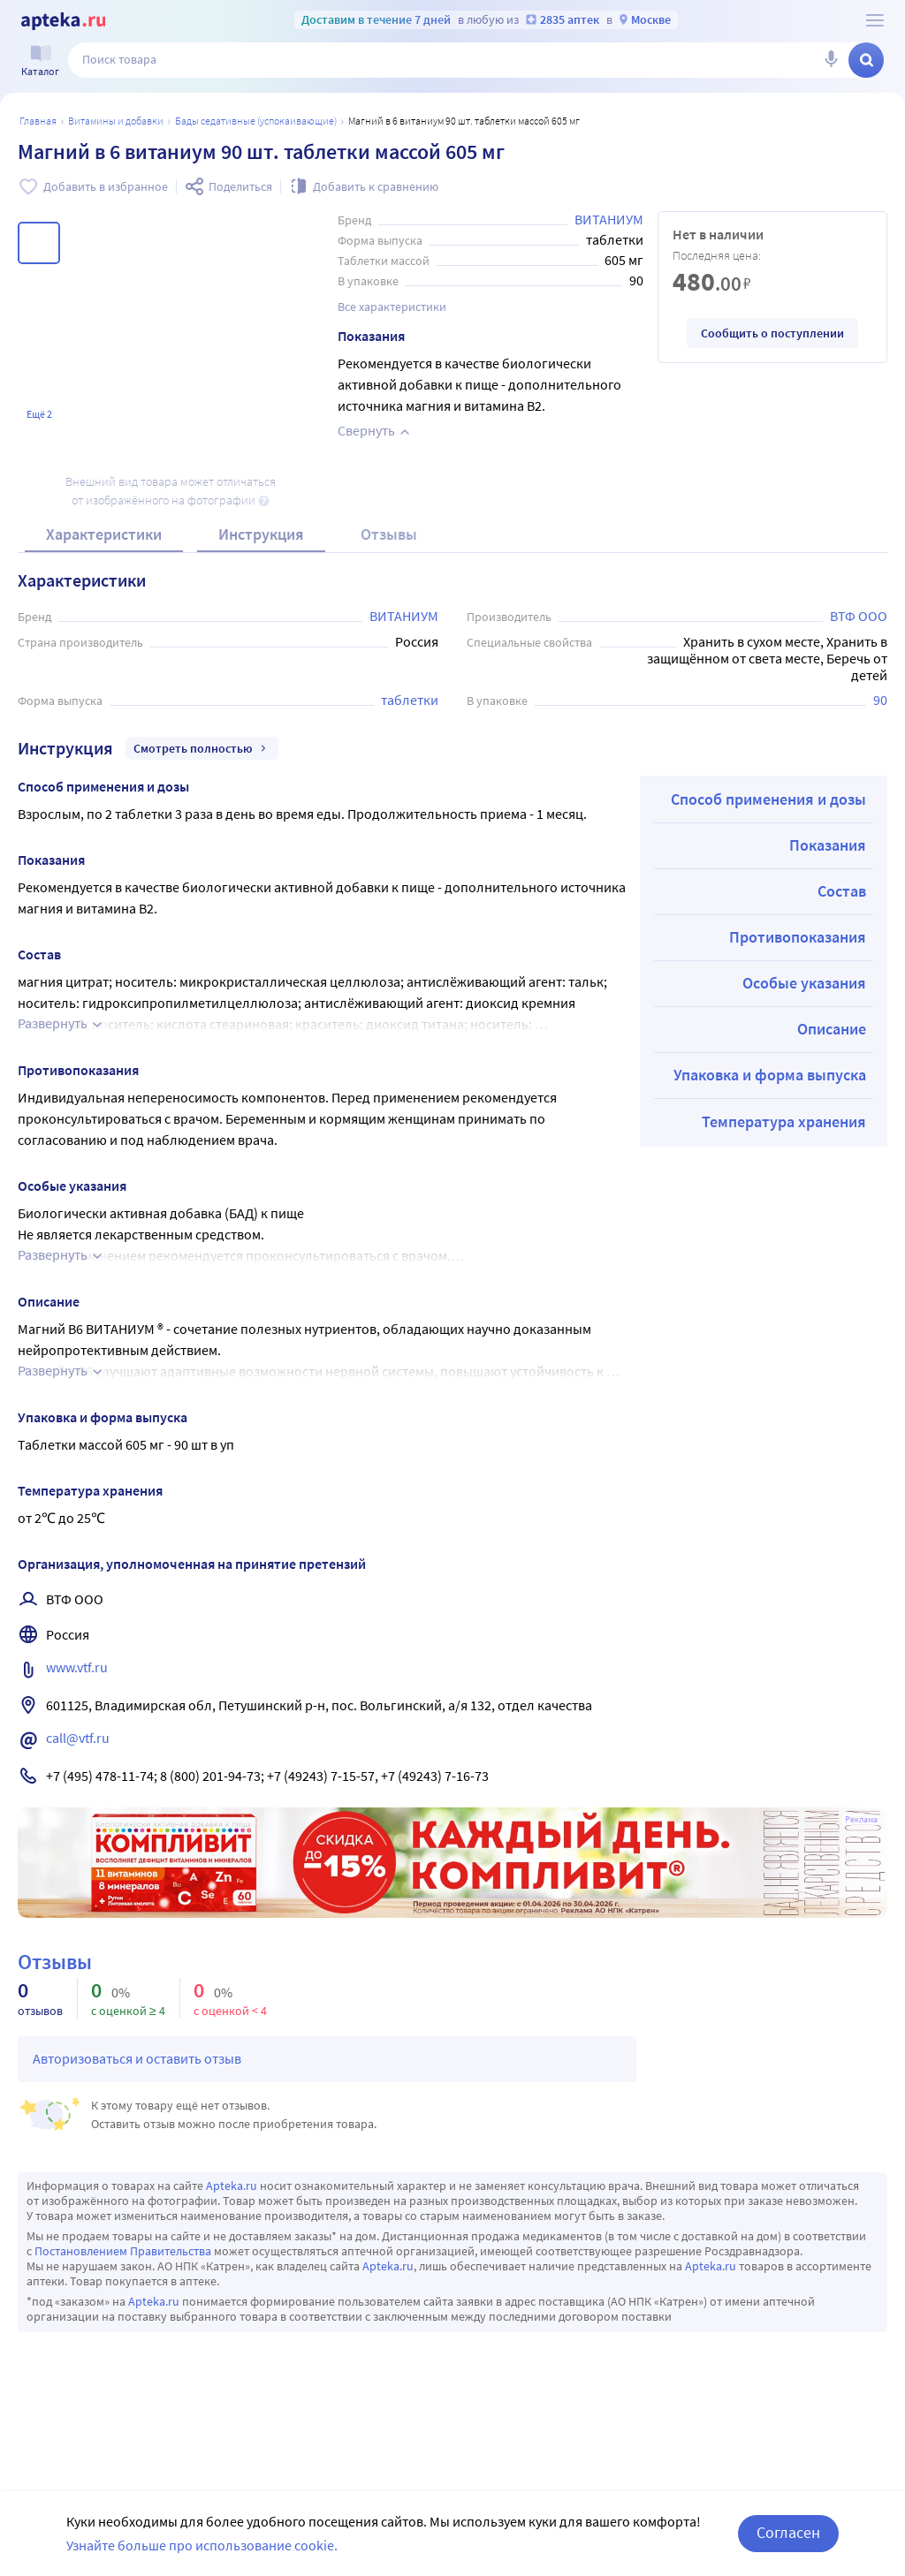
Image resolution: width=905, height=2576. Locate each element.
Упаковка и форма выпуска (769, 1074)
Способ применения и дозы (768, 799)
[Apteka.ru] (63, 21)
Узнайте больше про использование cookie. (202, 2545)
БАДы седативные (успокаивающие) (256, 120)
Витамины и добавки (116, 120)
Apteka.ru (231, 2185)
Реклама (861, 1820)
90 (880, 699)
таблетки (409, 699)
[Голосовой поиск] (831, 60)
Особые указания (804, 983)
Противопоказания (797, 937)
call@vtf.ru (78, 1737)
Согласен (788, 2532)
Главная (38, 120)
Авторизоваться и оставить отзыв (137, 2058)
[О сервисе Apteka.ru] (875, 20)
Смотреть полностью (201, 748)
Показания (827, 845)
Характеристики (104, 534)
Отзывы (389, 534)
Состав (842, 891)
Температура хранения (784, 1121)
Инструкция (261, 534)
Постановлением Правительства (122, 2251)
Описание (831, 1029)
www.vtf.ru (77, 1667)
